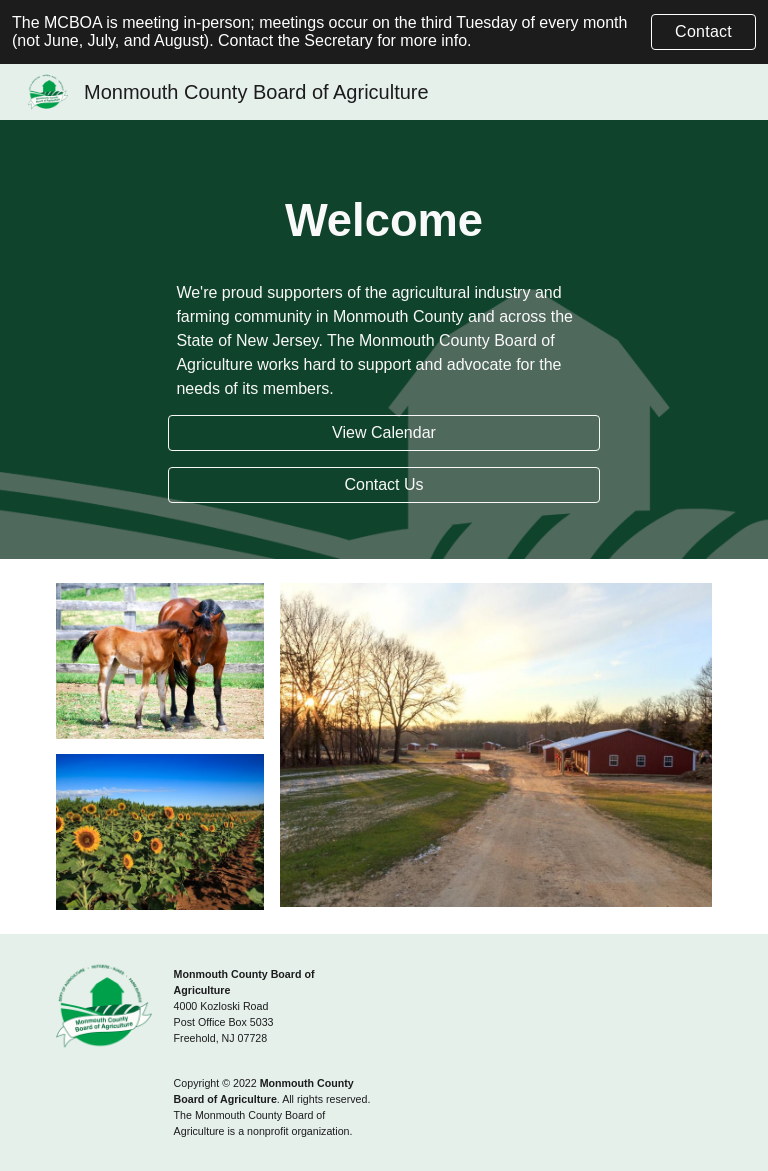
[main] (383, 221)
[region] (384, 32)
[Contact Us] (383, 485)
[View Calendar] (383, 433)
